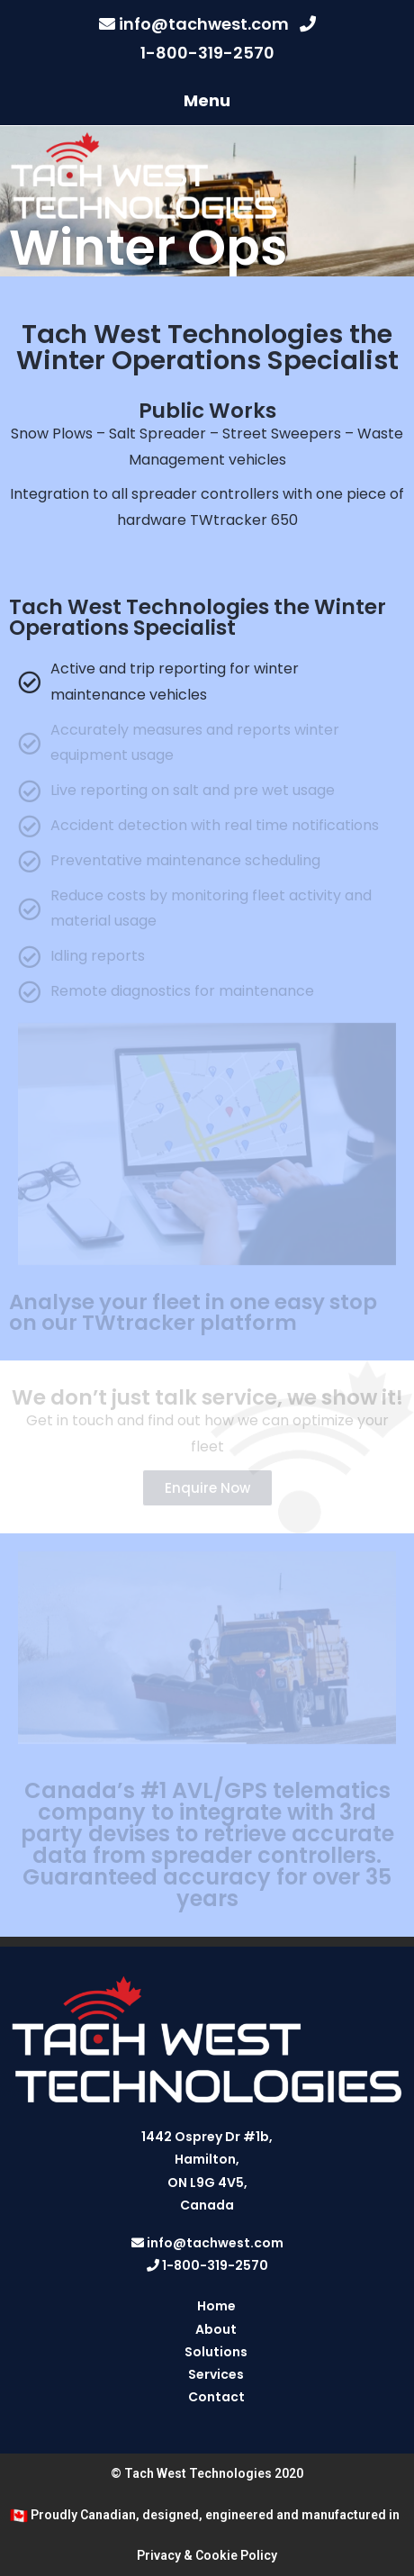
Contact (216, 2397)
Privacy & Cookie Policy (207, 2555)
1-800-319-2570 (207, 52)
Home (216, 2306)
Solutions (216, 2352)
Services (216, 2374)
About (216, 2329)
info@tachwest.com (204, 24)
